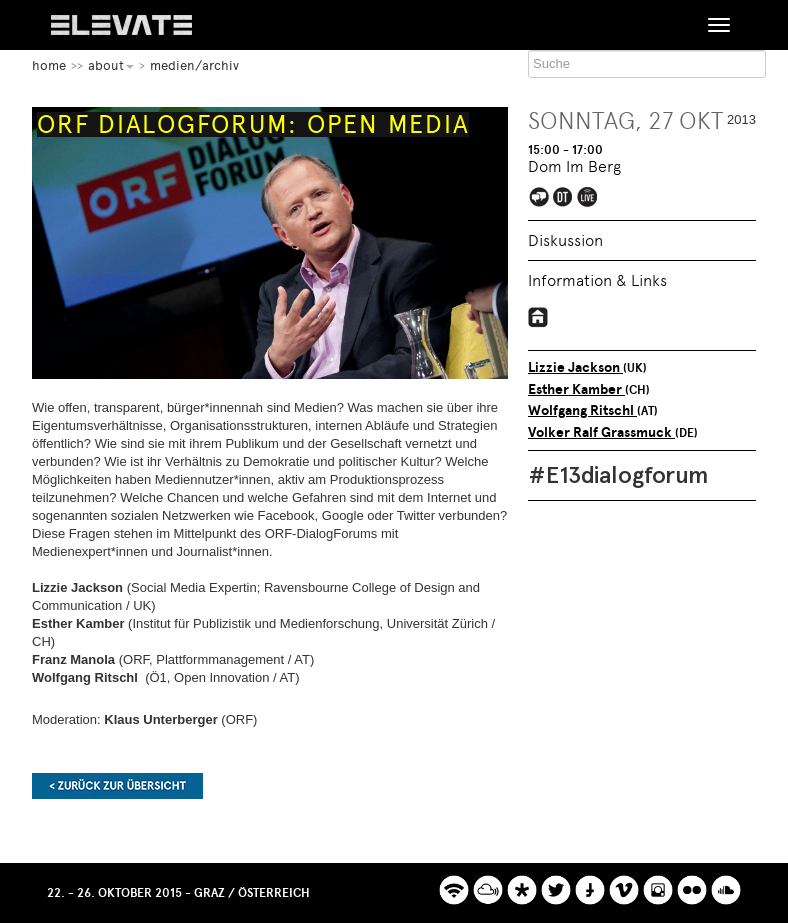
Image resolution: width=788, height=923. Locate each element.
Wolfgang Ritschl (582, 410)
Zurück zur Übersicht (117, 786)
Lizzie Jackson (575, 367)
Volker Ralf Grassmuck (601, 432)
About (111, 65)
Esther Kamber (576, 389)
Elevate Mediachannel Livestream (588, 198)
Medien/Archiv (194, 65)
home (49, 65)
